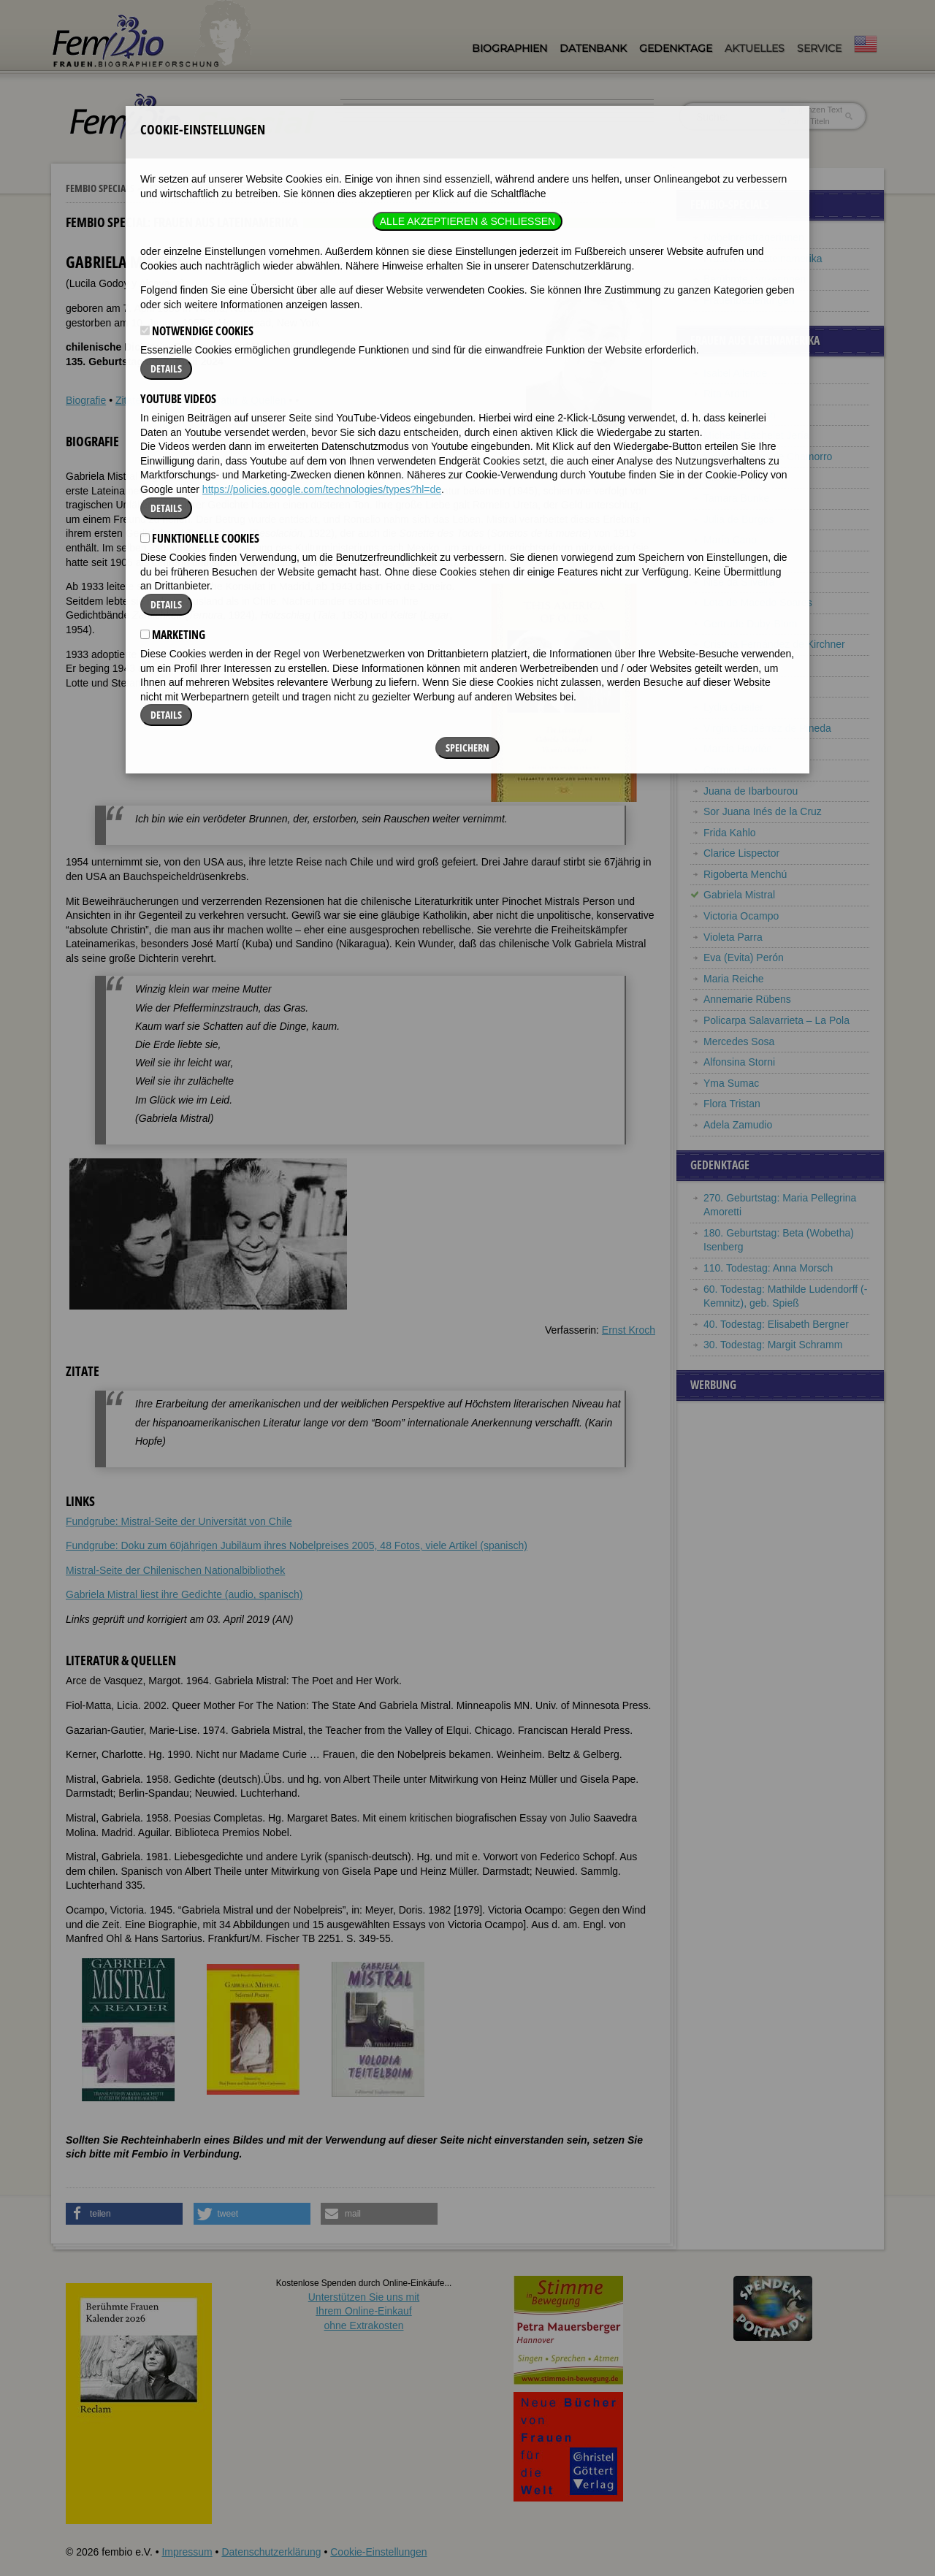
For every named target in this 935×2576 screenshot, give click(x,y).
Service (819, 48)
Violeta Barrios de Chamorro (767, 456)
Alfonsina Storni (739, 1062)
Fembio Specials (100, 188)
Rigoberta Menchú (745, 874)
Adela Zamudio (737, 1125)
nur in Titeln (804, 121)
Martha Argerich (739, 415)
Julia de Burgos (738, 519)
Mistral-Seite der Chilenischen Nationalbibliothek (175, 1570)
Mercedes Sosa (738, 1041)
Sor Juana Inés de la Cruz (762, 811)
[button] (124, 2214)
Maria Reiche (733, 979)
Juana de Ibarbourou (750, 791)
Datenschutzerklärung (271, 2552)
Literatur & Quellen (243, 400)
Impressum (186, 2552)
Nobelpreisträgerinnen (753, 237)
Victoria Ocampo (741, 916)
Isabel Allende (735, 373)
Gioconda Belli (736, 478)
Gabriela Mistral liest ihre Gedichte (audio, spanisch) (184, 1594)
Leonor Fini (729, 665)
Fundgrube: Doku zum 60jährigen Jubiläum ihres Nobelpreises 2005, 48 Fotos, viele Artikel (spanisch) (296, 1545)
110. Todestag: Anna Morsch (768, 1268)
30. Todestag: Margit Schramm (772, 1344)
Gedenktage (675, 48)
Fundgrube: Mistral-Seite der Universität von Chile (179, 1521)
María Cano (730, 540)
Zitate (128, 400)
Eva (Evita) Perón (743, 957)
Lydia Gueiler (733, 707)
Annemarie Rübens (747, 999)
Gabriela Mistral (739, 895)
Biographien (509, 48)
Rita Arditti (726, 394)
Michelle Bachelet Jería (756, 435)
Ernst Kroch (628, 1330)
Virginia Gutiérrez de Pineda (767, 728)
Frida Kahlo (729, 832)
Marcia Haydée (737, 748)
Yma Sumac (731, 1083)
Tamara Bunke (736, 498)
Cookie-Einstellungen (378, 2552)
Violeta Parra (733, 937)
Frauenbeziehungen (749, 300)
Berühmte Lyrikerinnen (754, 279)
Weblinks (171, 400)
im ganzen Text (810, 109)
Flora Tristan (731, 1103)
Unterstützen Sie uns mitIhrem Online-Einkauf (364, 2311)
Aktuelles (755, 48)
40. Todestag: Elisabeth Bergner (776, 1324)
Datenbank (593, 48)
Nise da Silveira (738, 582)
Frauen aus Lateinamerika (206, 188)
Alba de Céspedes (745, 561)
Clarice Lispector (741, 853)
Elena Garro (730, 686)
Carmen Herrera (740, 770)
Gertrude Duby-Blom (750, 624)
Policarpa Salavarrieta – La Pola (776, 1020)
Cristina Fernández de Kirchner (774, 644)
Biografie (86, 400)
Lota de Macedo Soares (757, 602)
